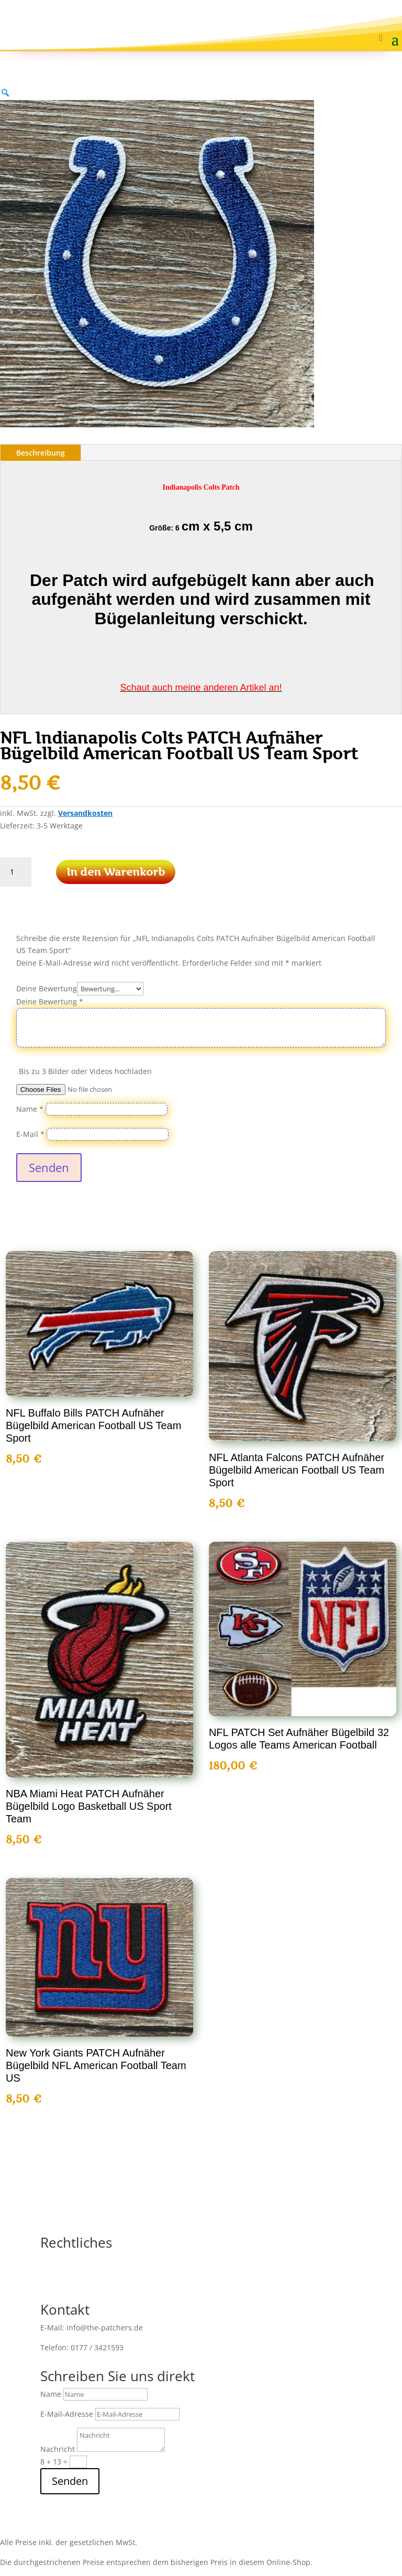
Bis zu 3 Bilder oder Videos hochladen (85, 1071)
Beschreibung (40, 453)
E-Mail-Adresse (66, 2414)
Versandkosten (85, 813)
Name (29, 1109)
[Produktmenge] (15, 872)
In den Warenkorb (115, 872)
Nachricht (57, 2449)
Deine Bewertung (46, 988)
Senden (49, 1167)
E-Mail (30, 1134)
